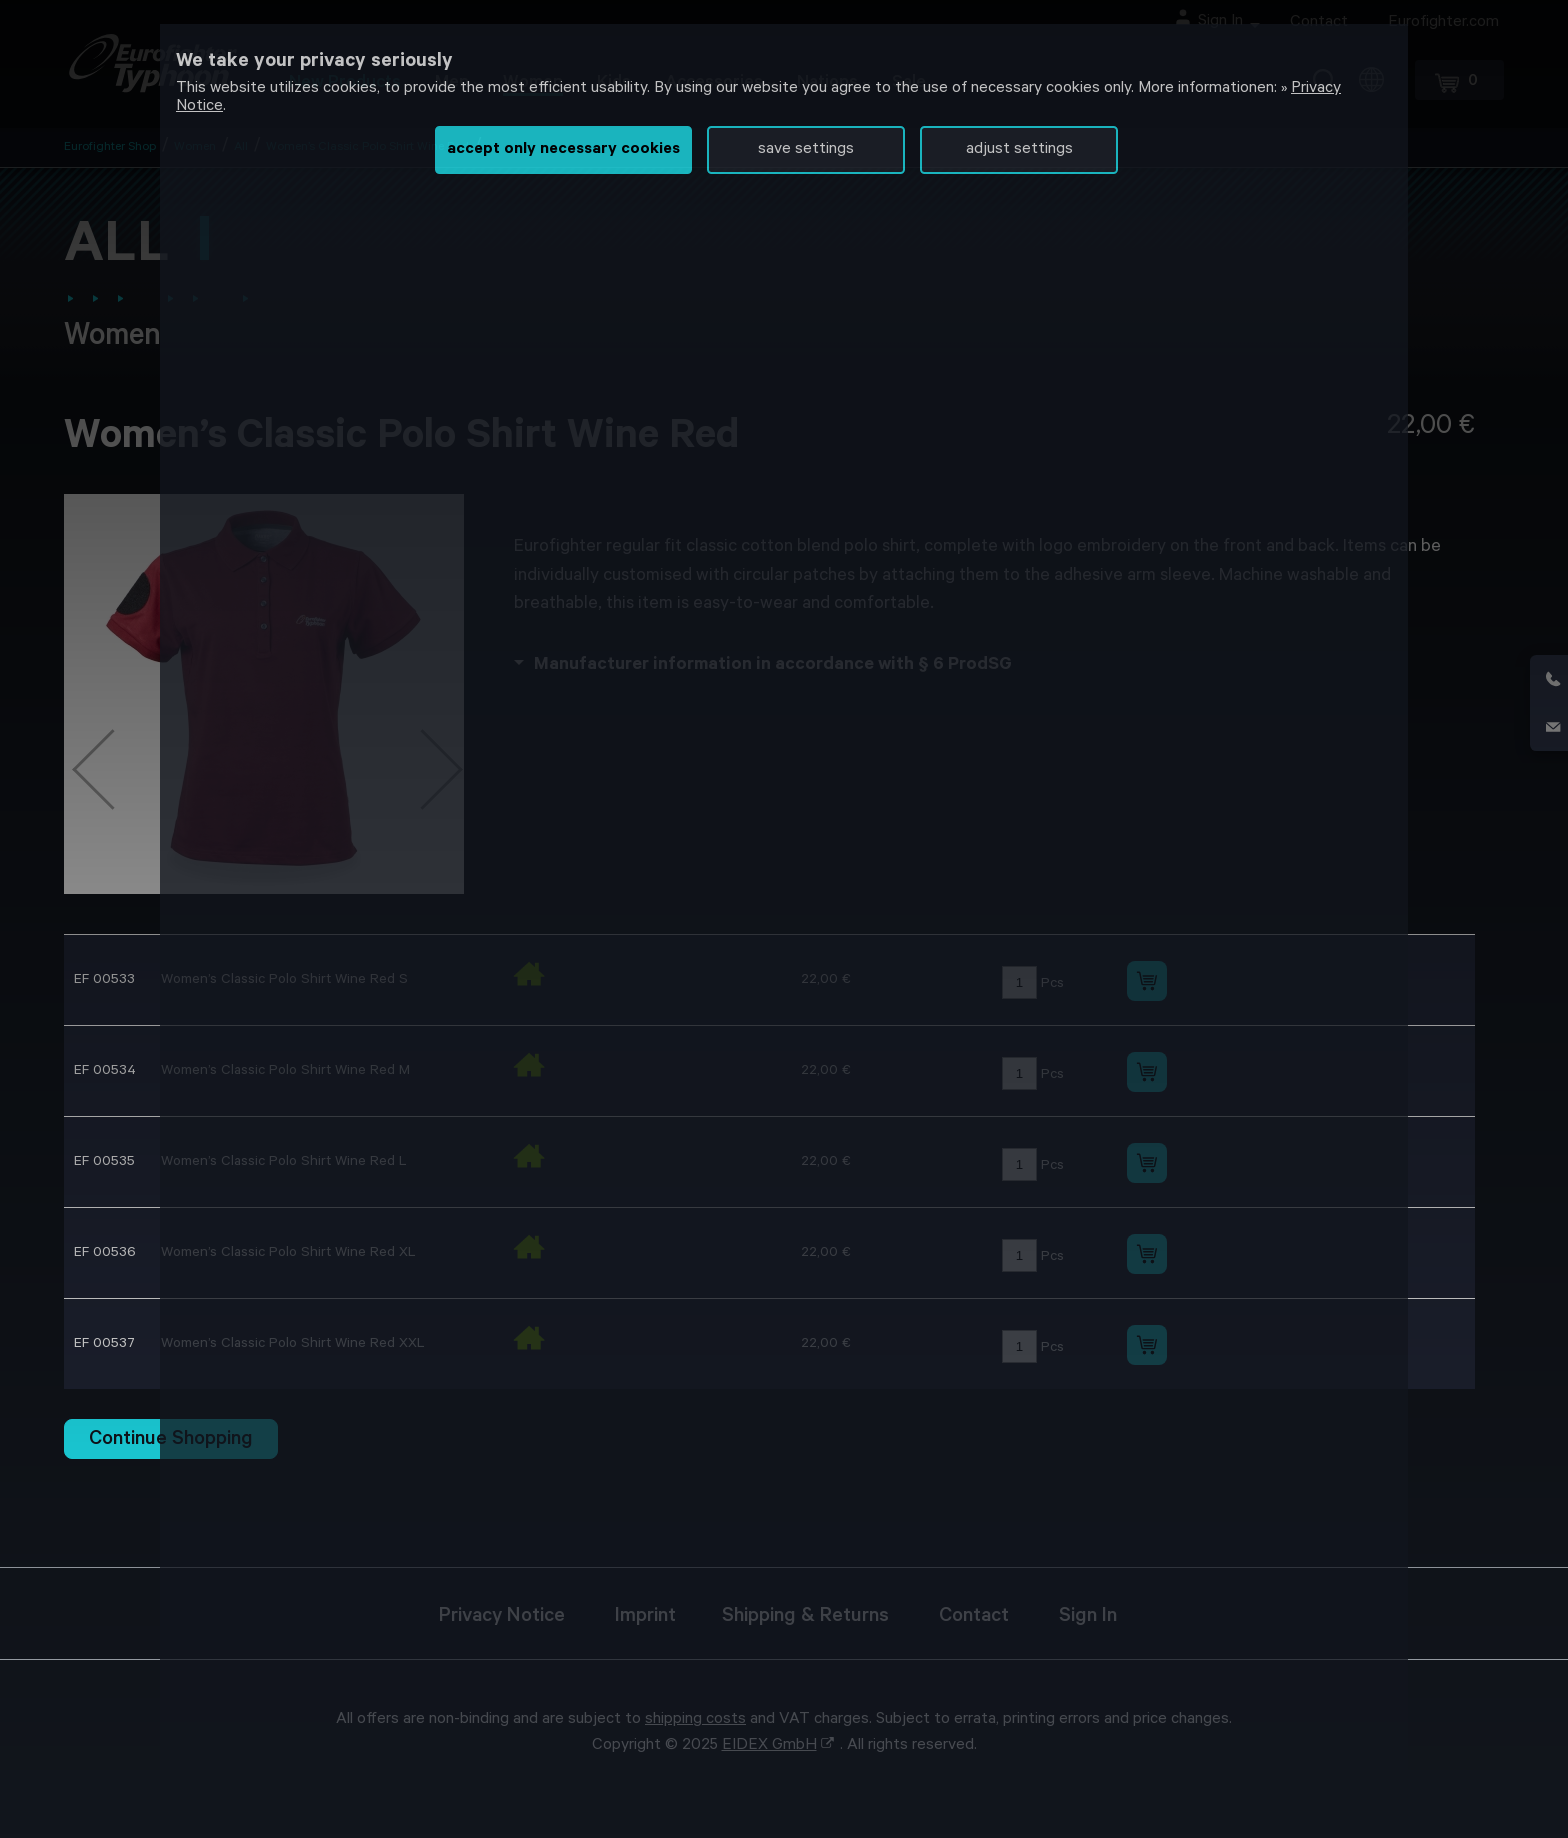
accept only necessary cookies (563, 150)
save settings (806, 150)
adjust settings (1019, 150)
